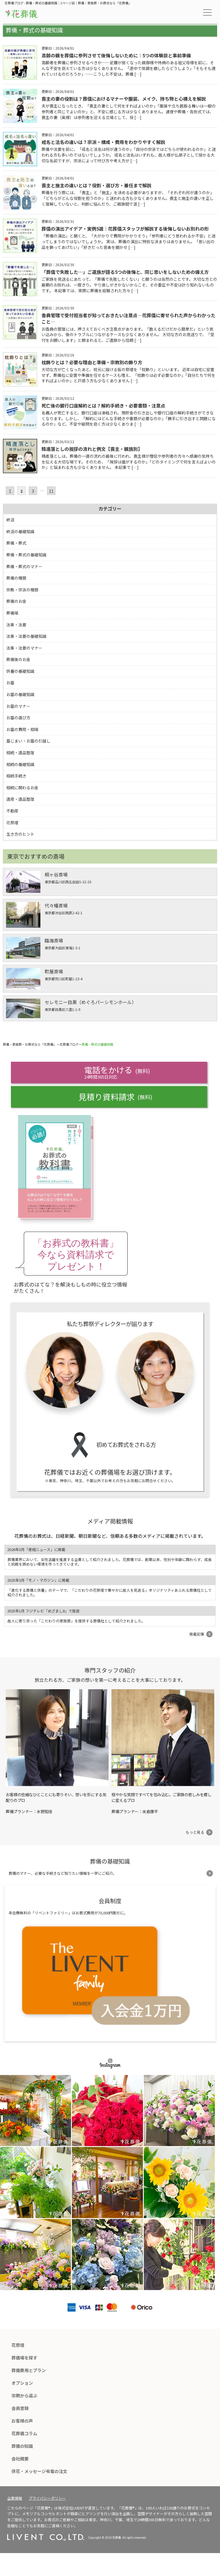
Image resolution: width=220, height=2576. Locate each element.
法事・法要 (16, 625)
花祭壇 (12, 822)
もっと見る (195, 1832)
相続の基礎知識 (20, 764)
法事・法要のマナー (24, 648)
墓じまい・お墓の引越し (28, 741)
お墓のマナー (18, 706)
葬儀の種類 (16, 578)
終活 (10, 520)
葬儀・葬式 (16, 543)
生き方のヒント (20, 834)
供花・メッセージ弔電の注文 (39, 2471)
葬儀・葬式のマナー (24, 566)
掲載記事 (196, 1634)
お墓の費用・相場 (22, 729)
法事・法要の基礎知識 (26, 636)
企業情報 (14, 2498)
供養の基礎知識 (20, 671)
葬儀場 (12, 613)
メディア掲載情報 (110, 1521)
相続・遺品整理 (20, 752)
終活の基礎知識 (20, 531)
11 (51, 491)
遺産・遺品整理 (20, 799)
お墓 (10, 682)
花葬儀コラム (24, 2433)
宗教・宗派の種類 (22, 590)
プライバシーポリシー (47, 2498)
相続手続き (16, 776)
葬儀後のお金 (18, 659)
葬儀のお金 (16, 601)
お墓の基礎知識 (20, 694)
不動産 (12, 811)
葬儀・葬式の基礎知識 (26, 555)
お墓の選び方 (18, 717)
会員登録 (20, 2408)
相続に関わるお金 (22, 787)
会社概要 (20, 2459)
